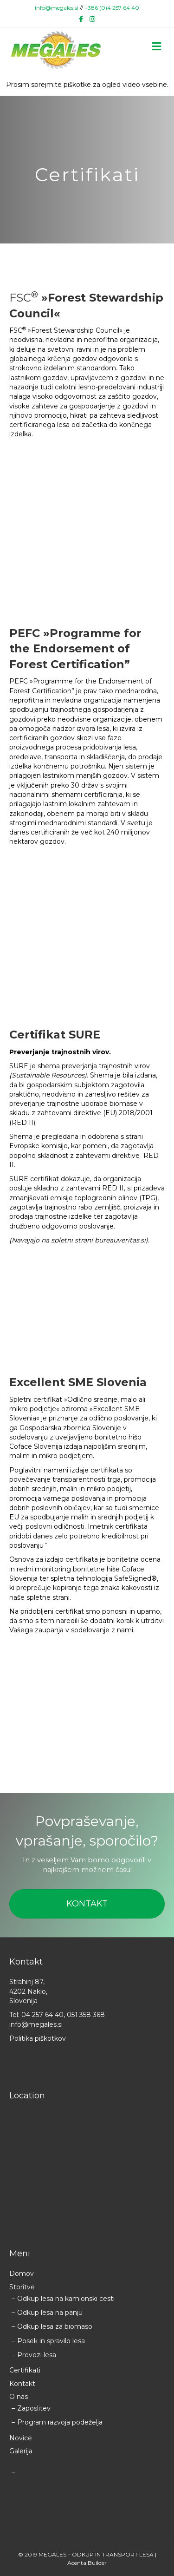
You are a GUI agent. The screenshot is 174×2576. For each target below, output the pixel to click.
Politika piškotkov (37, 2038)
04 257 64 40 (42, 2015)
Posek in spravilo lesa (51, 2341)
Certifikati (24, 2370)
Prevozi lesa (36, 2355)
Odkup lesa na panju (50, 2312)
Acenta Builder (87, 2562)
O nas (18, 2396)
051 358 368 (86, 2015)
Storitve (22, 2287)
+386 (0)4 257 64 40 (111, 7)
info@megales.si (56, 7)
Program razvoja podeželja (60, 2422)
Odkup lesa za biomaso (54, 2326)
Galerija (20, 2451)
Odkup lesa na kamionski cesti (66, 2298)
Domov (21, 2273)
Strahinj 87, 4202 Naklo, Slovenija (28, 1991)
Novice (20, 2438)
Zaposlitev (34, 2408)
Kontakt (22, 2383)
